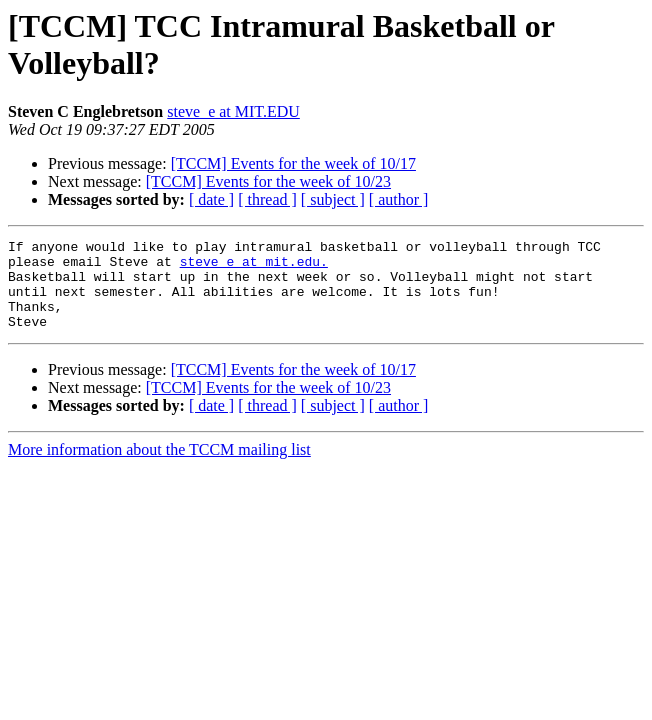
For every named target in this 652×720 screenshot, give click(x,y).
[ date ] (211, 199)
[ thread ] (267, 199)
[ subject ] (333, 199)
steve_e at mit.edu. (254, 267)
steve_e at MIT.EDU (233, 111)
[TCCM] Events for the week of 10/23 (268, 181)
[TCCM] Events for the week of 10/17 (293, 163)
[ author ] (399, 199)
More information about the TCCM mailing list (159, 467)
